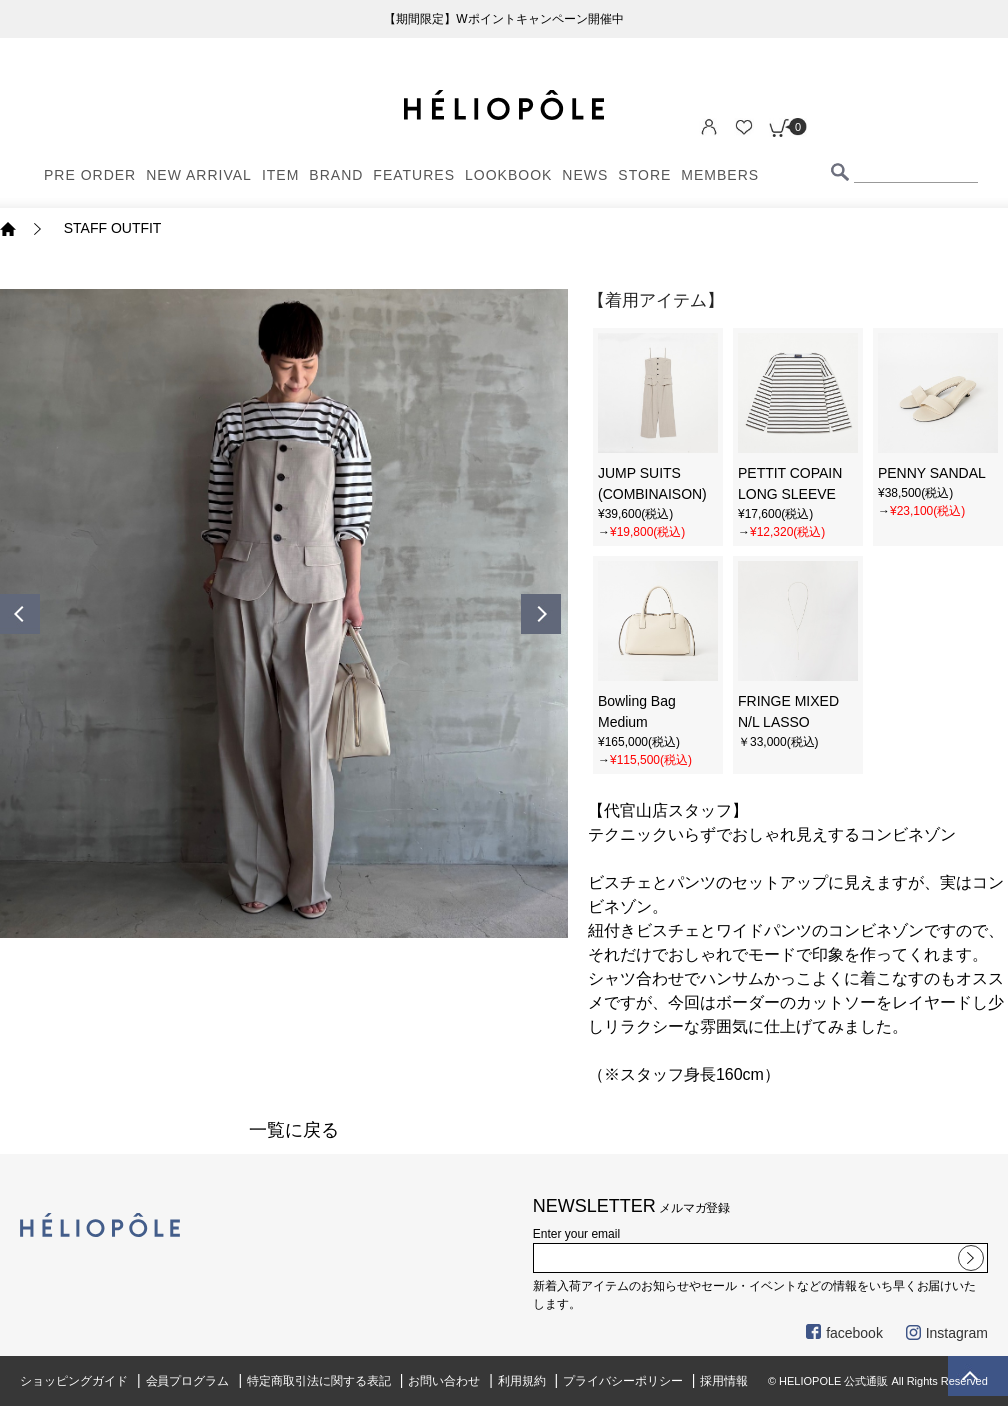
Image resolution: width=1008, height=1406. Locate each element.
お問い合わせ (444, 1381)
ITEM (280, 175)
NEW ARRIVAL (199, 175)
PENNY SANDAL (932, 473)
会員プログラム (188, 1381)
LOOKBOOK (508, 175)
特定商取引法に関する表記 (319, 1381)
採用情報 (724, 1381)
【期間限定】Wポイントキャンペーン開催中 (503, 19)
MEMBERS (720, 175)
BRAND (336, 175)
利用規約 (522, 1381)
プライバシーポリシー (623, 1381)
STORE (644, 175)
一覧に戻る (294, 1130)
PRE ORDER (90, 175)
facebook (844, 1333)
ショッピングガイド (74, 1381)
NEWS (585, 175)
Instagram (947, 1333)
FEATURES (414, 175)
